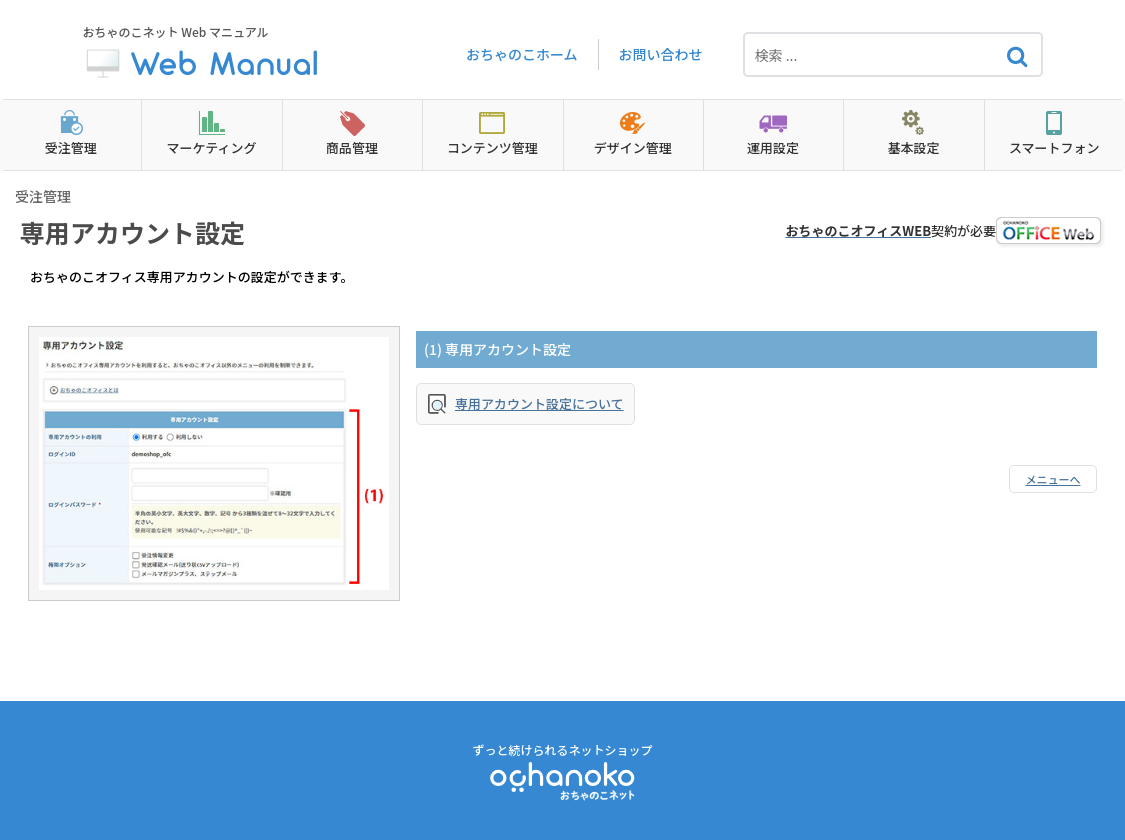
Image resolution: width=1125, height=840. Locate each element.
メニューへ (1053, 479)
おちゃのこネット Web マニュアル (203, 54)
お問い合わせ (661, 54)
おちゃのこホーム (522, 54)
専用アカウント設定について (539, 403)
